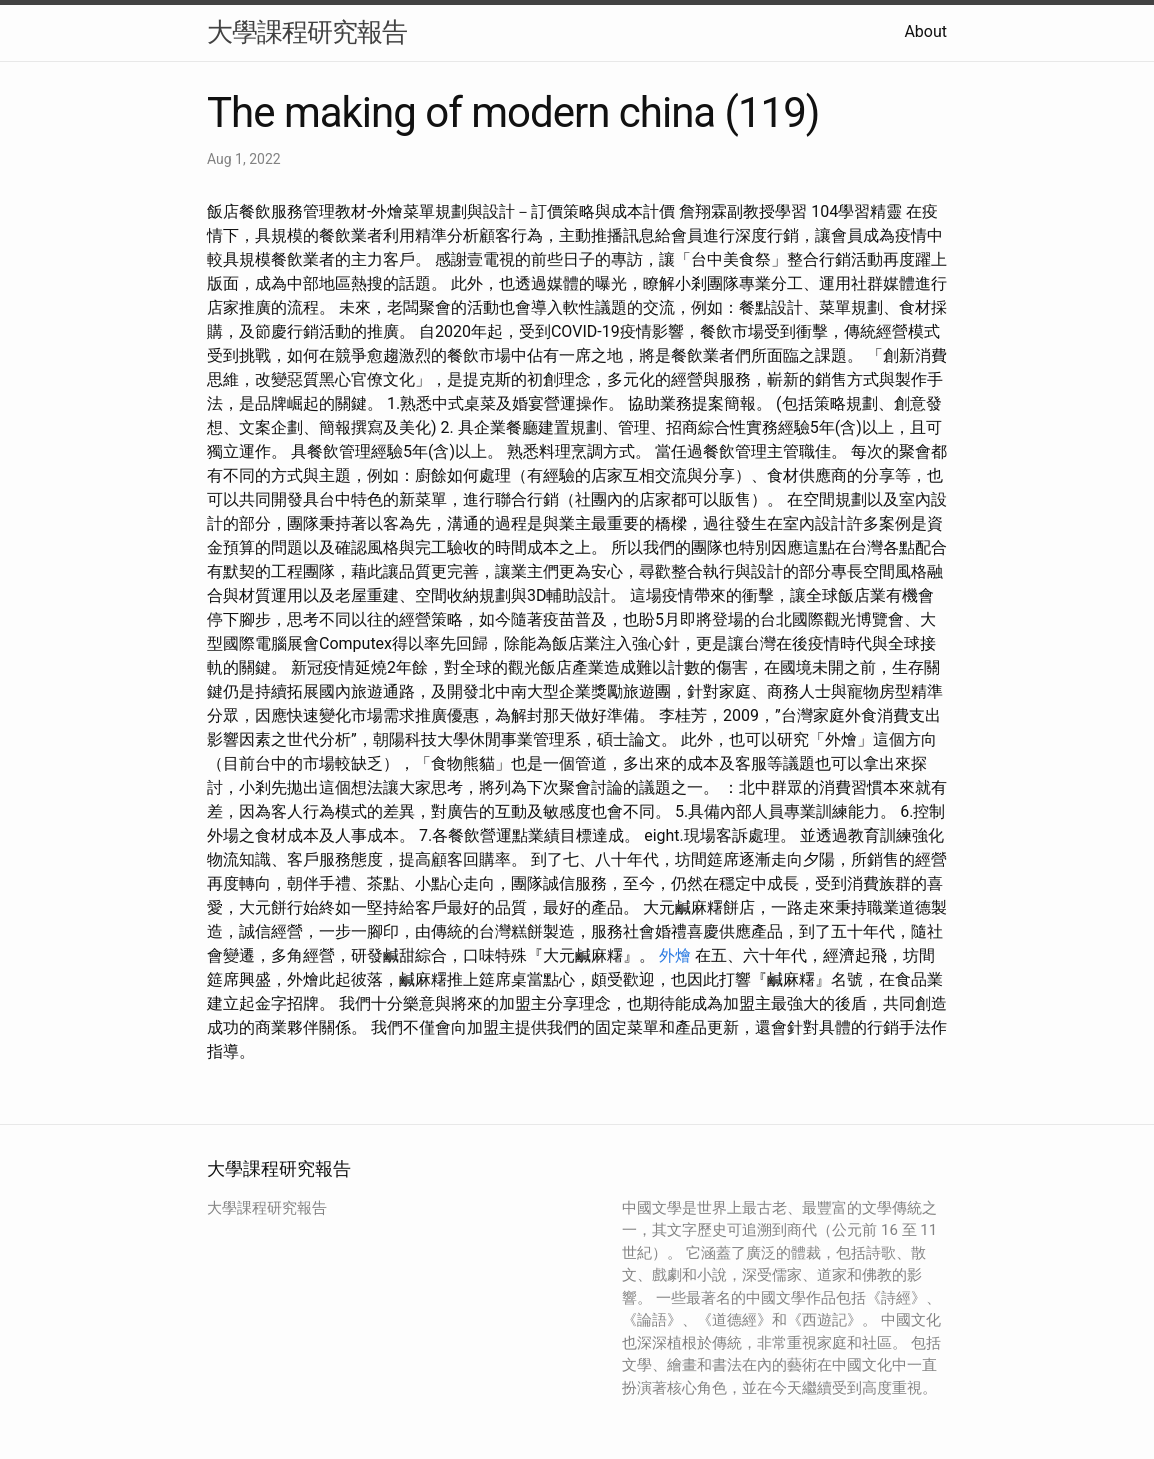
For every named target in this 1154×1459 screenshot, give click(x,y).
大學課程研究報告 (307, 32)
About (925, 31)
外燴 (675, 955)
